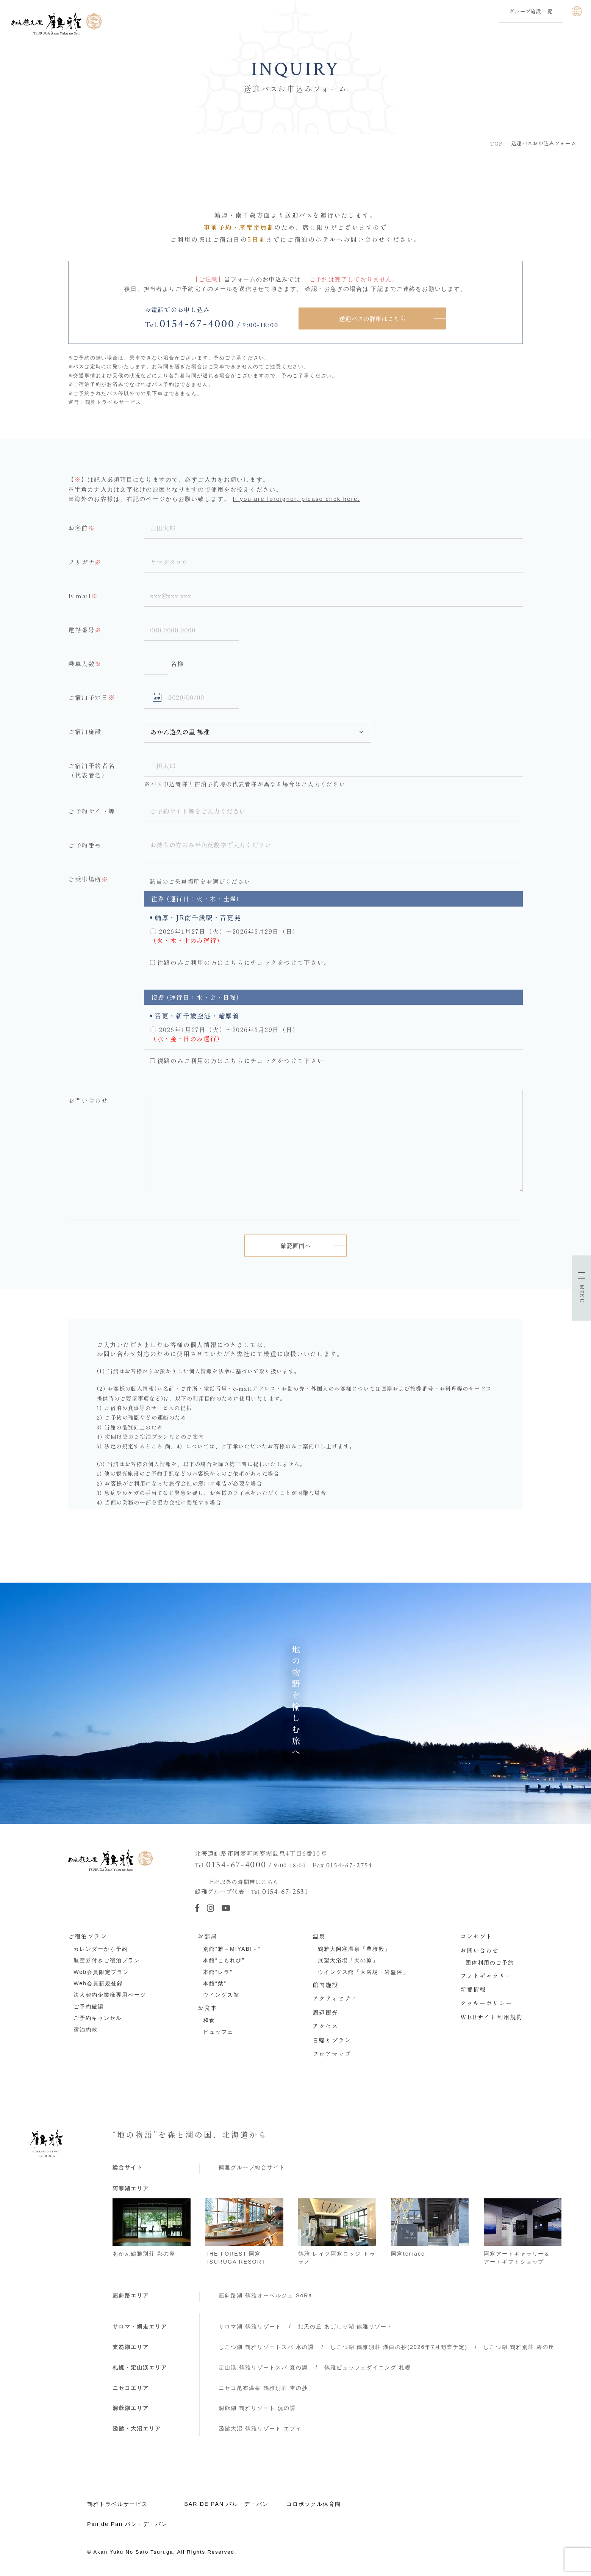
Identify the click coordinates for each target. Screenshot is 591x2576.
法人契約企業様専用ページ (109, 1992)
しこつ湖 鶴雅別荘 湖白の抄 (398, 2344)
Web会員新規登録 (98, 1981)
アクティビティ (335, 1995)
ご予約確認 (88, 2004)
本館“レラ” (217, 1969)
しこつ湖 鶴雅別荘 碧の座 (519, 2344)
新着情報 (473, 1986)
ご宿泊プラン (87, 1933)
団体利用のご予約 (490, 1960)
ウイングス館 (221, 1992)
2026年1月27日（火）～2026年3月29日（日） (229, 928)
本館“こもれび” (223, 1958)
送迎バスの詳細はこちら (372, 318)
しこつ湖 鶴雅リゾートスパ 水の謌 (266, 2344)
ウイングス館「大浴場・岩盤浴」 (363, 1969)
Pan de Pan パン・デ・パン (127, 2521)
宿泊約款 (85, 2027)
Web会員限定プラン (101, 1969)
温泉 (319, 1933)
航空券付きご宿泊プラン (106, 1958)
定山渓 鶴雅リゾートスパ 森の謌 (263, 2365)
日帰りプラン (332, 2037)
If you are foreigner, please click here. (296, 499)
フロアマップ (332, 2051)
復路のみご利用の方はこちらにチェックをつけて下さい (240, 1057)
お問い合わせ (479, 1947)
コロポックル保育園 (313, 2501)
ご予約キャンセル (97, 2015)
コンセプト (476, 1933)
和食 (209, 2017)
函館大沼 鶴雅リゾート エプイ (260, 2426)
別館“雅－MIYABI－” (232, 1946)
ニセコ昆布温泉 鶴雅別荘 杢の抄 (263, 2385)
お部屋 (207, 1933)
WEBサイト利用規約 (491, 2014)
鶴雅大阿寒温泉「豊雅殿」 (354, 1946)
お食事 (207, 2005)
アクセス (326, 2023)
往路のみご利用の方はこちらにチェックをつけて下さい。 (244, 959)
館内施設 (326, 1982)
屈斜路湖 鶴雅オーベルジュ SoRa (265, 2293)
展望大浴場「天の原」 (348, 1958)
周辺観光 (326, 2009)
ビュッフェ (218, 2029)
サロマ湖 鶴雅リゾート (250, 2324)
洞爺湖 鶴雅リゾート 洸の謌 (257, 2405)
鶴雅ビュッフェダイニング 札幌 (367, 2365)
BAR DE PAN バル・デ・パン (226, 2501)
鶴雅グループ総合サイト (252, 2165)
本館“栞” (214, 1981)
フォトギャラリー (486, 1973)
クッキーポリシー (486, 2000)
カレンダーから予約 (100, 1946)
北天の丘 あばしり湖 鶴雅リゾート (345, 2324)
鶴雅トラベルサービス (117, 2501)
